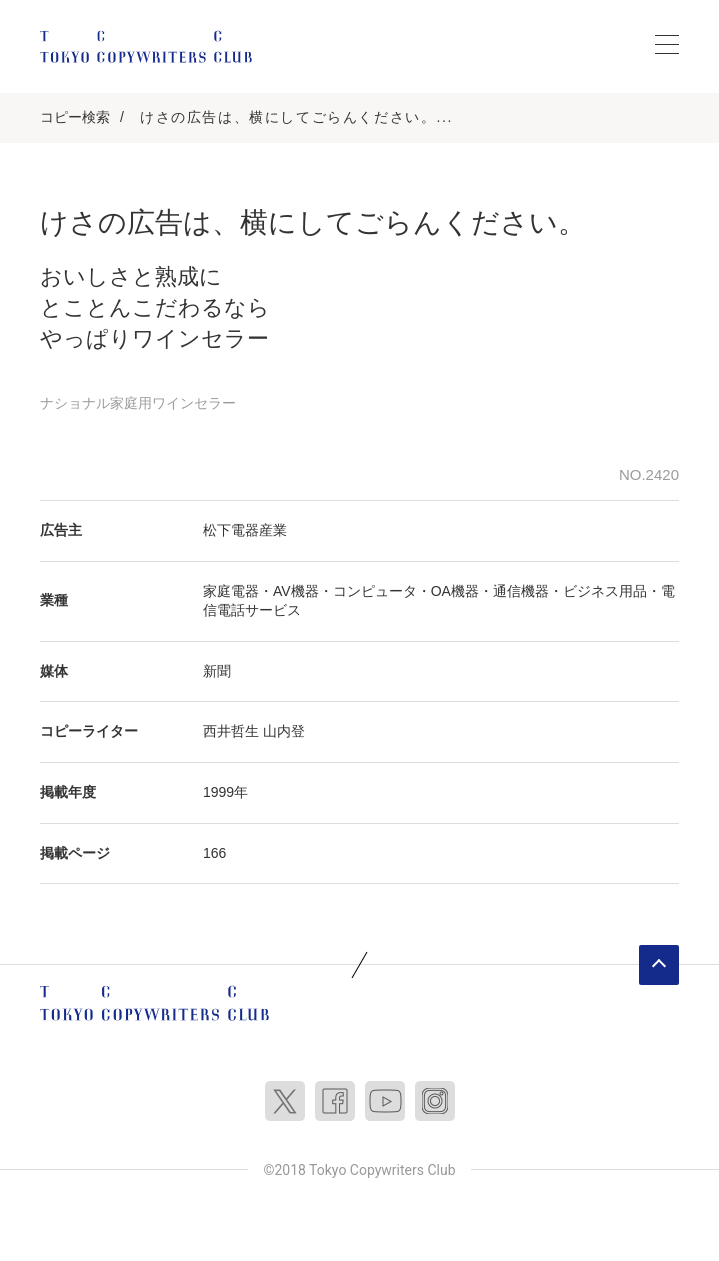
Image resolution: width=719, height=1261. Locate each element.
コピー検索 (75, 117)
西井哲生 (231, 731)
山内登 (284, 731)
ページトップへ (659, 965)
